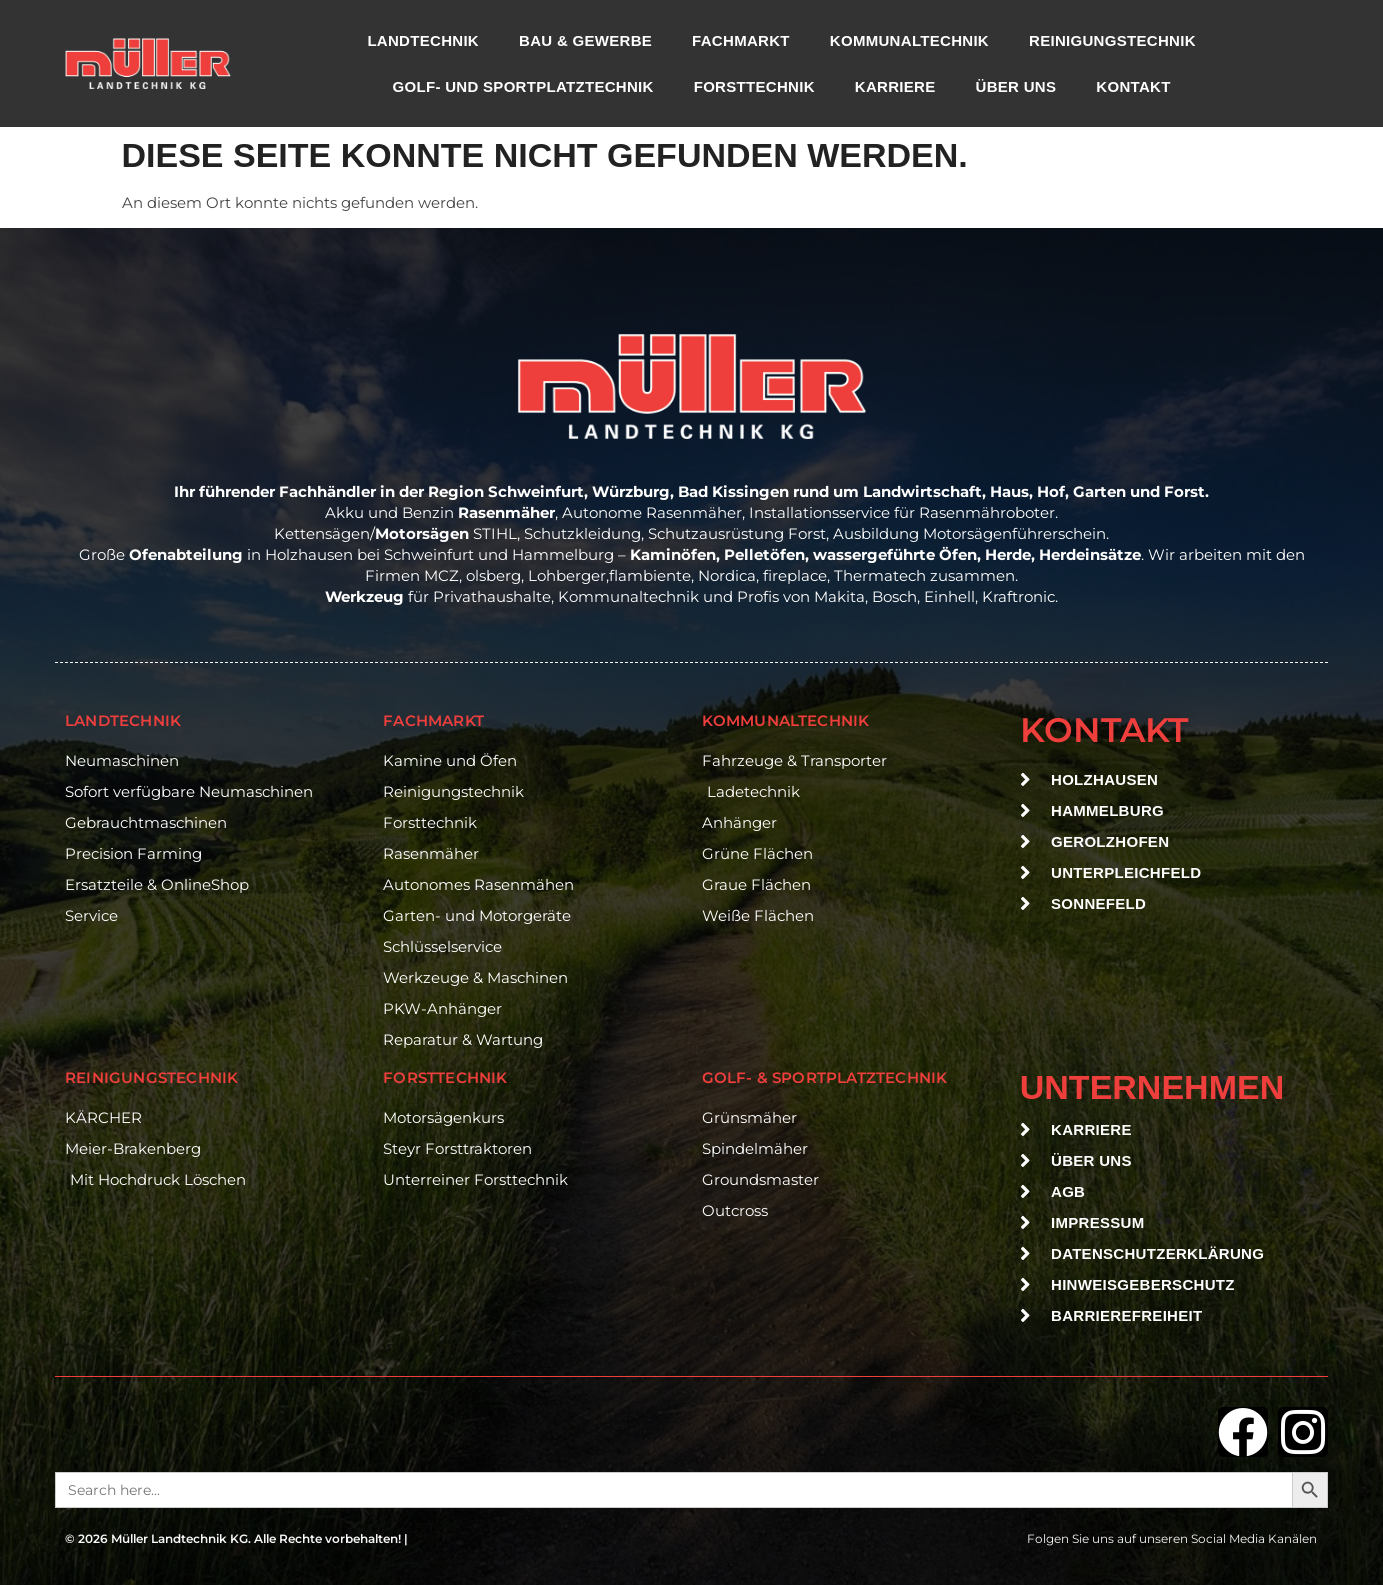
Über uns (1016, 86)
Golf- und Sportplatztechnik (523, 86)
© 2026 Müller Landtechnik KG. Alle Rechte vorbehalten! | (236, 1538)
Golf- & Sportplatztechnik (825, 1077)
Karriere (895, 86)
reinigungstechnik (151, 1077)
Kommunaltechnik (909, 40)
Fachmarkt (741, 40)
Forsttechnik (754, 86)
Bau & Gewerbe (585, 40)
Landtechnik (423, 40)
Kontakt (1133, 86)
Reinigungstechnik (1112, 40)
